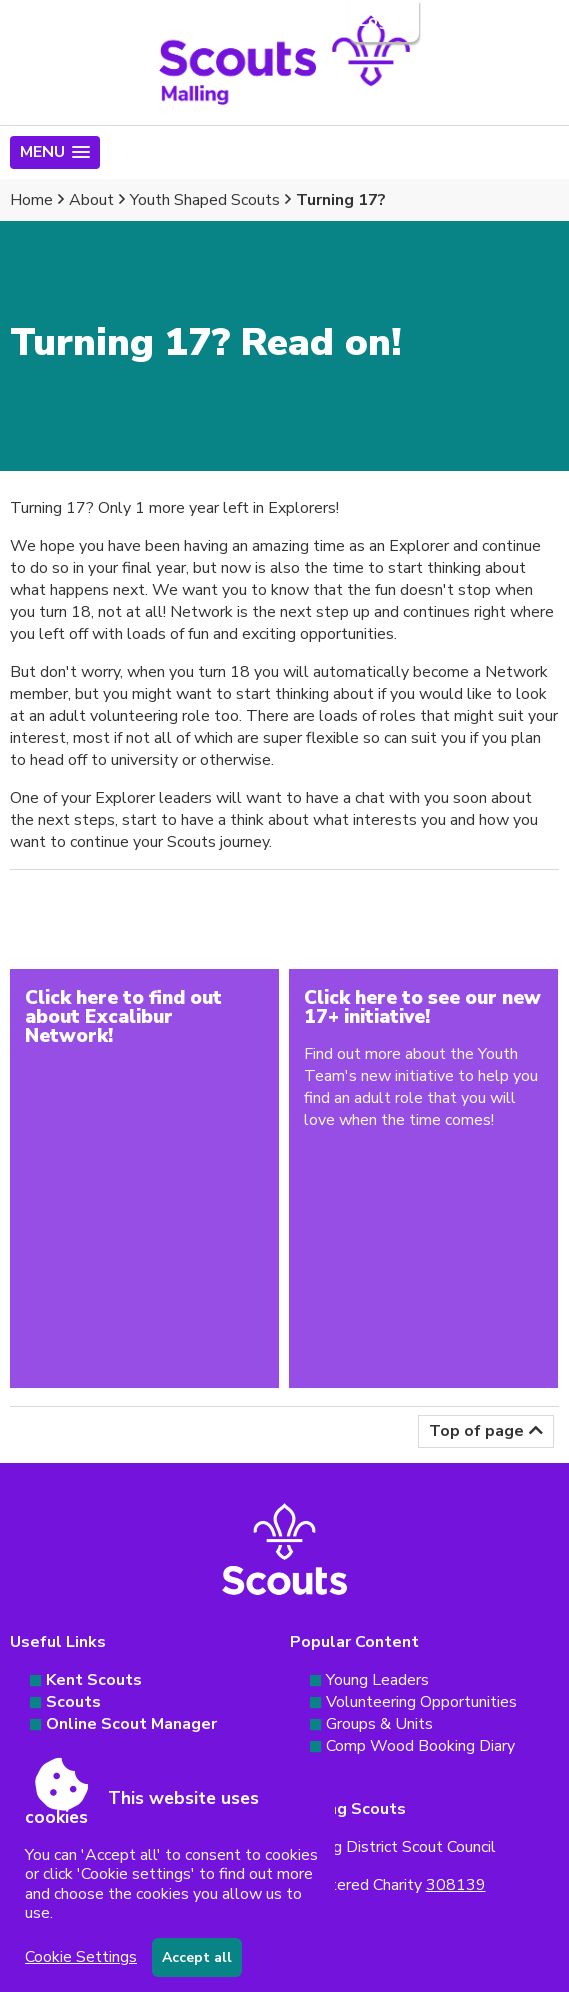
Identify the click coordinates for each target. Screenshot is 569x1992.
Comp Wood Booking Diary (420, 1746)
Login (382, 21)
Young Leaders (377, 1680)
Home (31, 200)
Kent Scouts (94, 1680)
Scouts (73, 1702)
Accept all (197, 1957)
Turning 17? (341, 200)
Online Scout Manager (131, 1724)
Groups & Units (379, 1724)
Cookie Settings (81, 1957)
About (91, 200)
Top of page (476, 1431)
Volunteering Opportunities (421, 1702)
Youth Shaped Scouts (205, 200)
